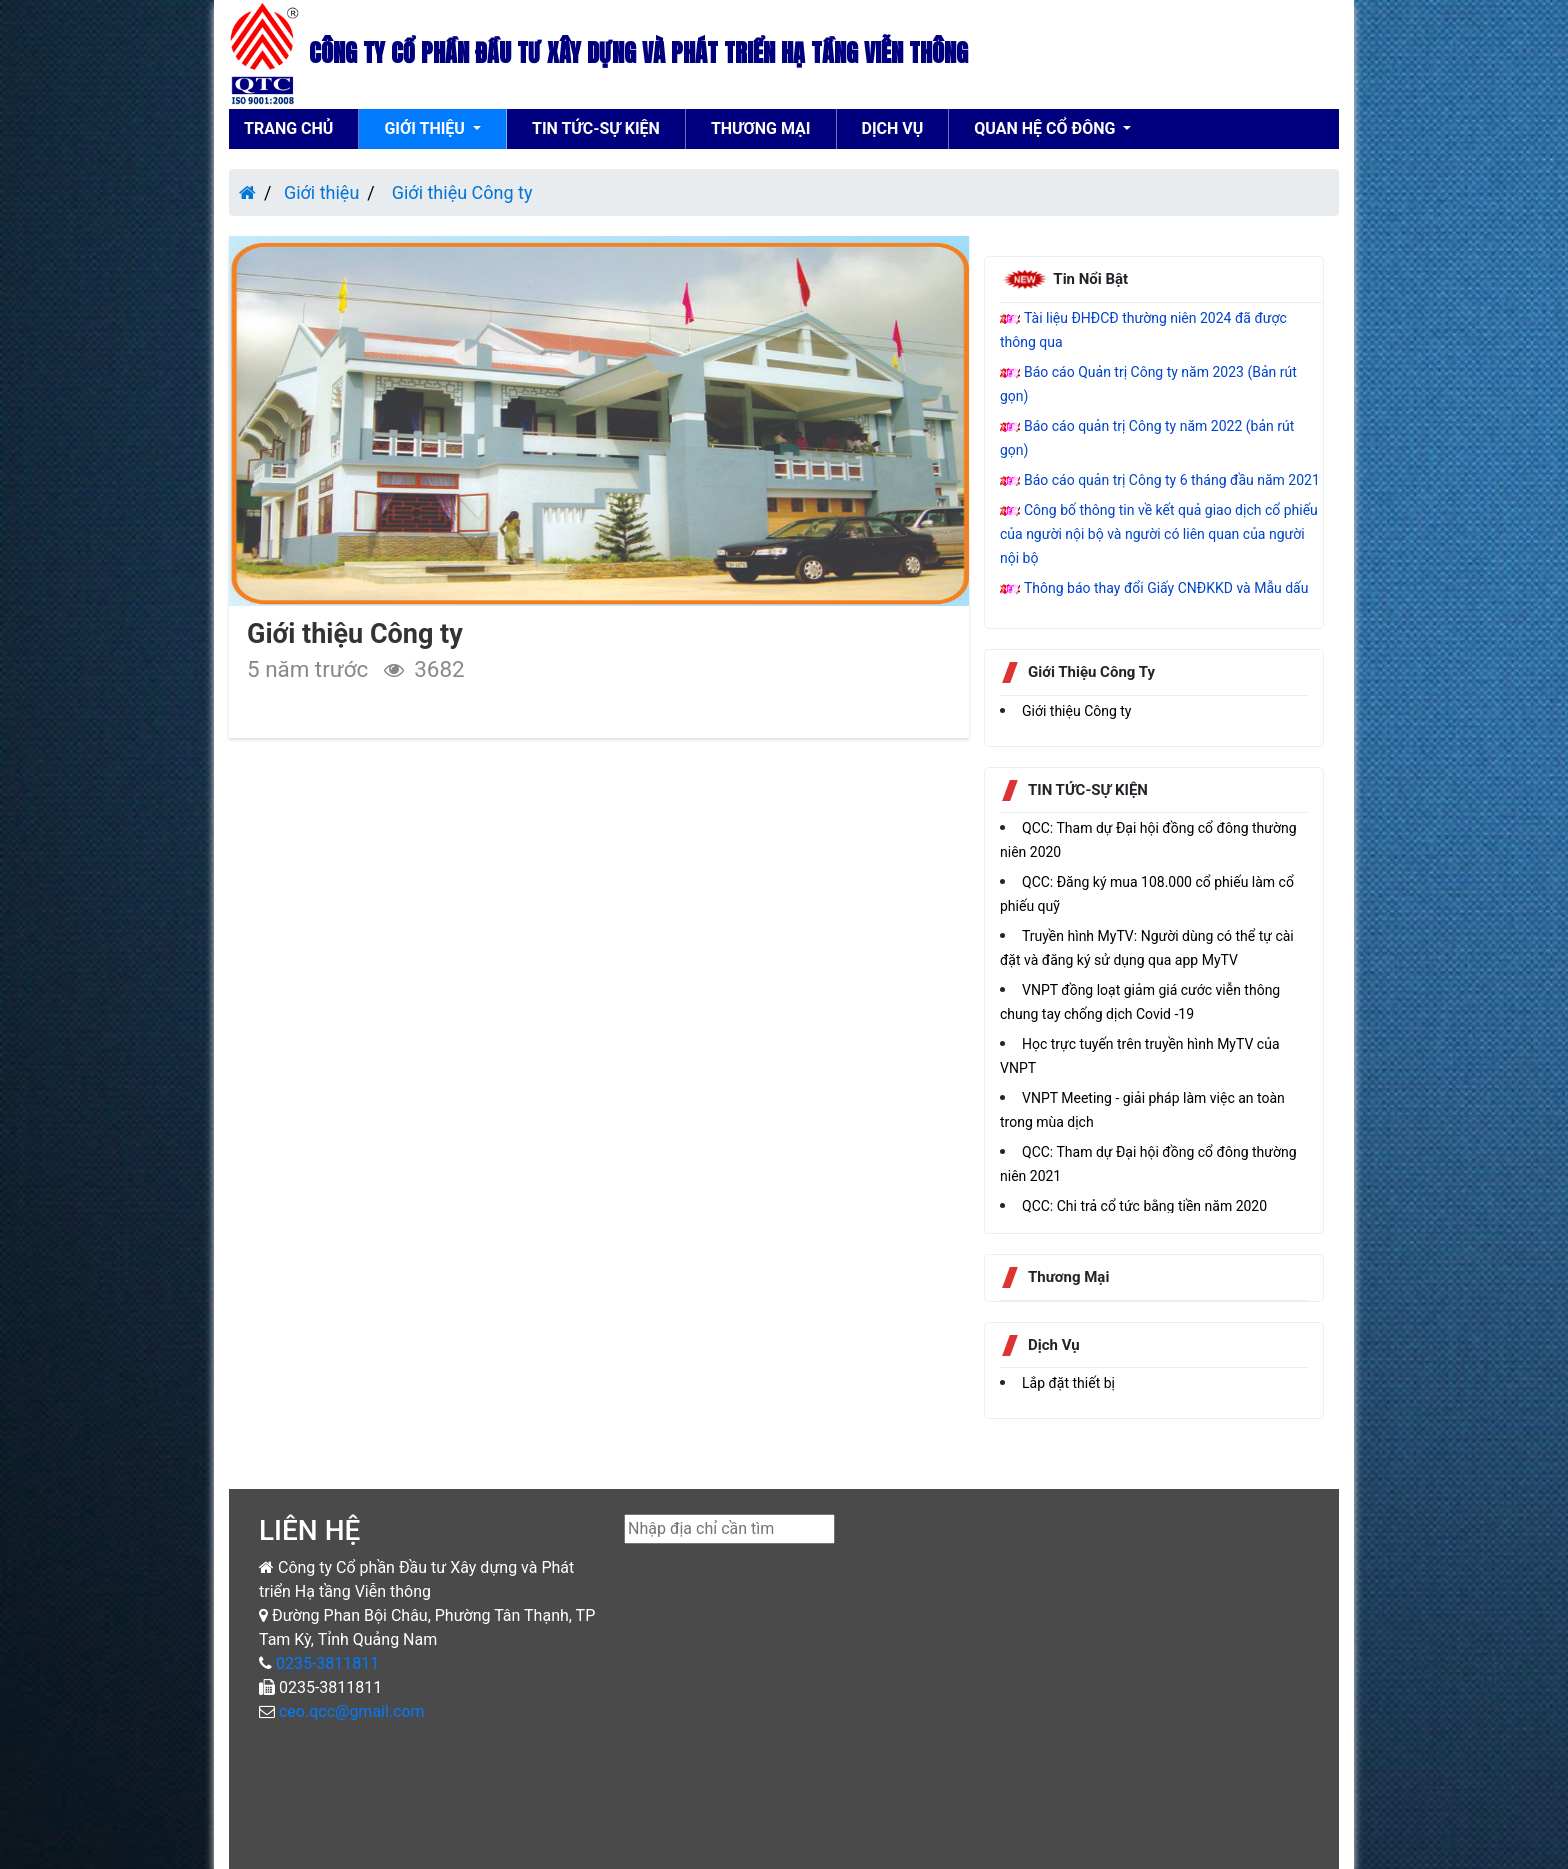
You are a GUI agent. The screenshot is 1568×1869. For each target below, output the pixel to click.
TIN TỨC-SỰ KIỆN (596, 128)
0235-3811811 (325, 1663)
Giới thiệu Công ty (459, 192)
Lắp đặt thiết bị (1068, 1383)
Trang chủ (288, 128)
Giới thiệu (426, 128)
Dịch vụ (893, 128)
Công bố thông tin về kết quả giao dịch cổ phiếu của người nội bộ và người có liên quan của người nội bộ (1159, 534)
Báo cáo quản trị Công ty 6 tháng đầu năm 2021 (1172, 480)
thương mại (761, 128)
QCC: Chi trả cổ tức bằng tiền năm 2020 (1144, 1206)
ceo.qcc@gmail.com (352, 1711)
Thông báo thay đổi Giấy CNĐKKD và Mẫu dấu (1166, 588)
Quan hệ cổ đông (1046, 128)
